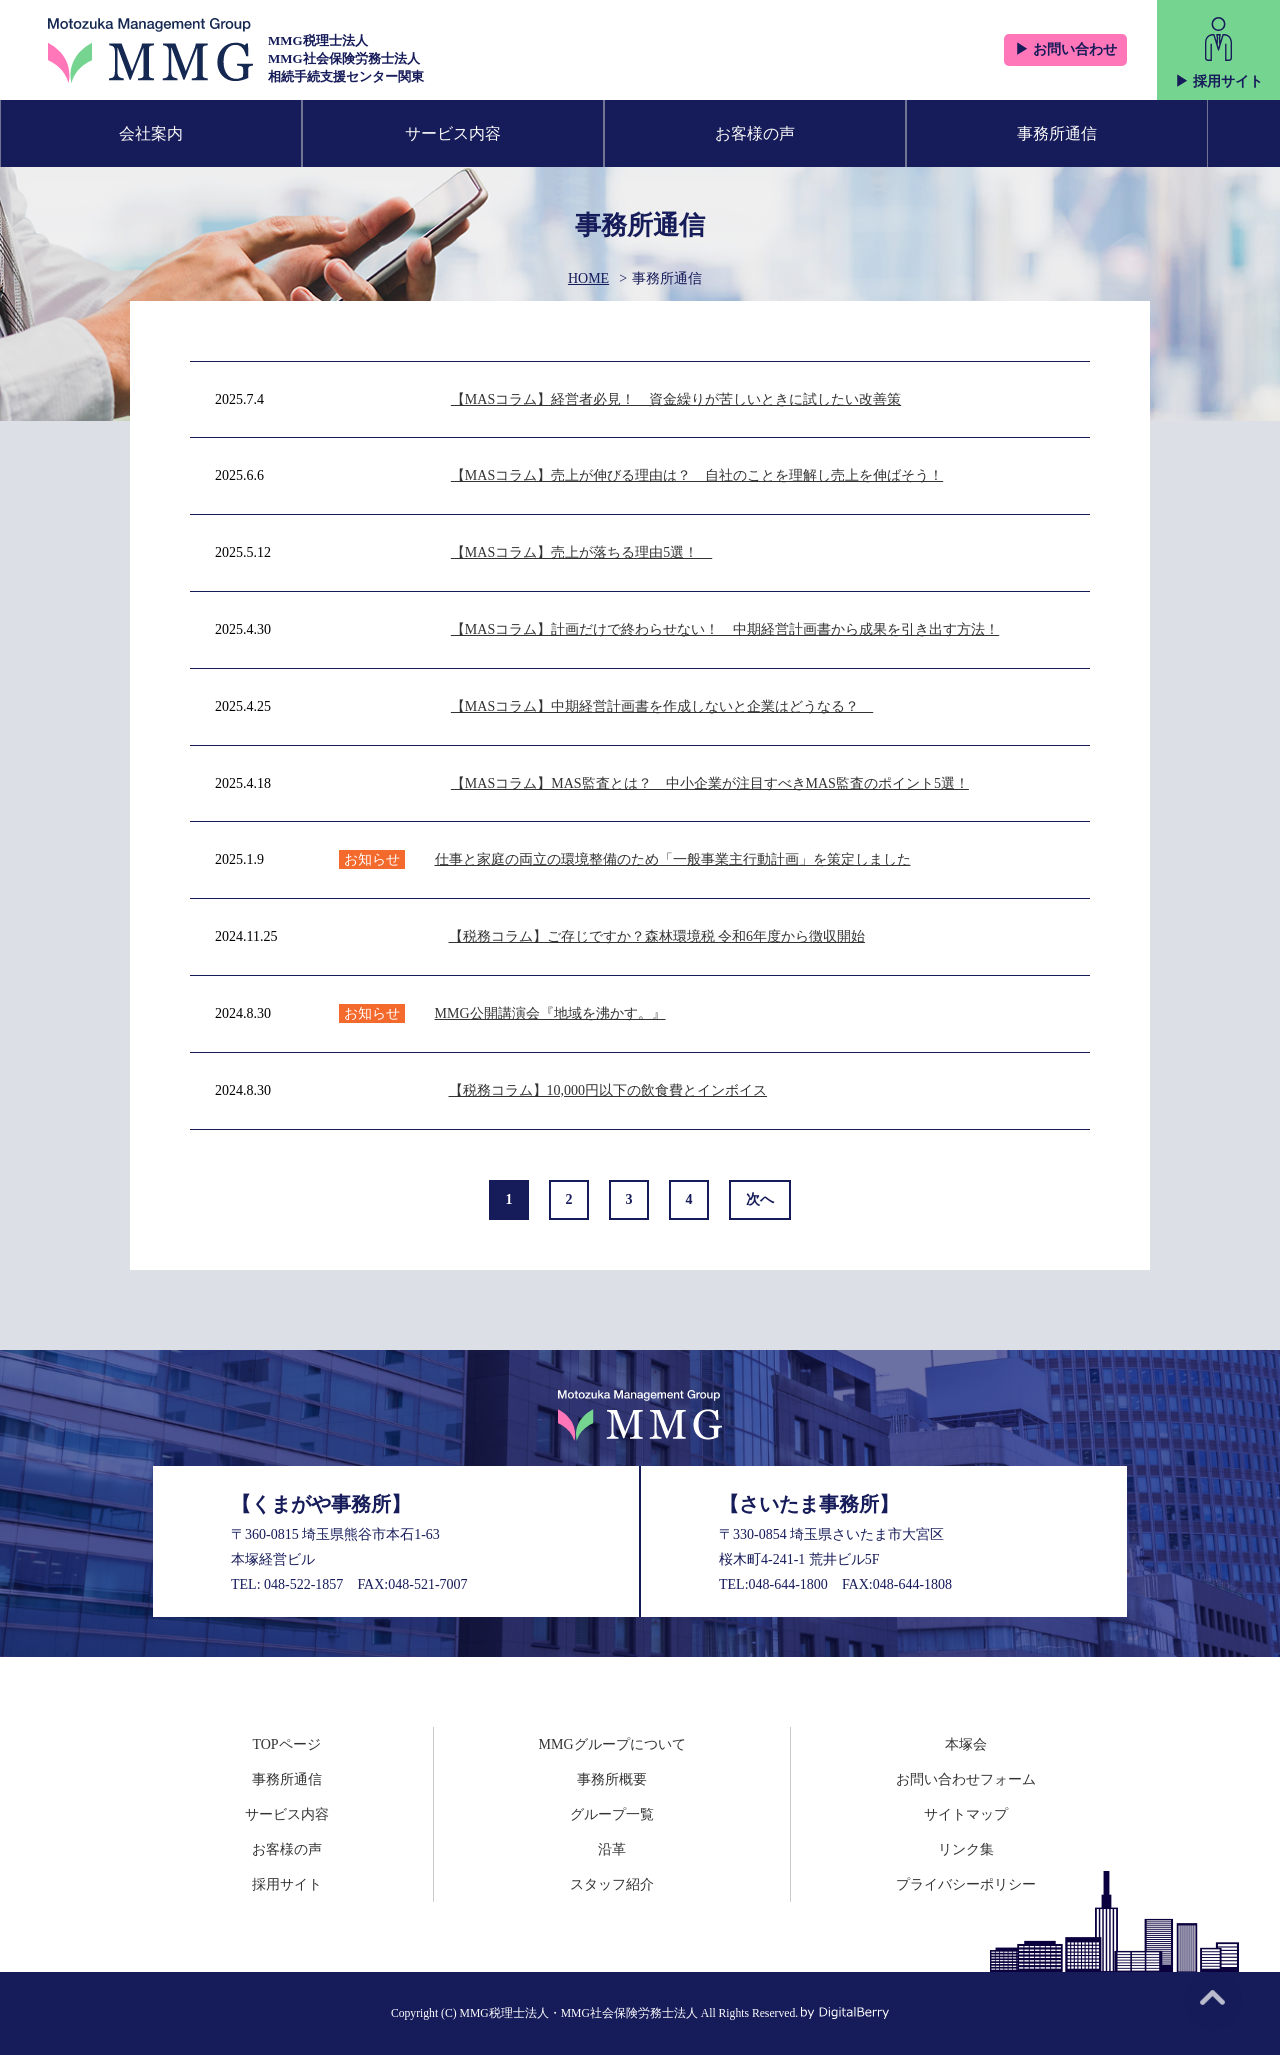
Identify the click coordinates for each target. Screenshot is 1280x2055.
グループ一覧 (612, 1814)
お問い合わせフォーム (966, 1779)
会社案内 (151, 133)
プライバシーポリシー (966, 1884)
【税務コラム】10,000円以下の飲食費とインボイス (608, 1090)
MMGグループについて (612, 1744)
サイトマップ (966, 1814)
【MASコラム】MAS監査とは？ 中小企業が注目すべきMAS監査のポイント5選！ (710, 783)
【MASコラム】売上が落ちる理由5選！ (581, 552)
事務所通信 (1057, 133)
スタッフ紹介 (612, 1884)
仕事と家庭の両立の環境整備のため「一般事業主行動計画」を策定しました (673, 859)
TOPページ (286, 1744)
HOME (588, 278)
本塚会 (966, 1744)
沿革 (612, 1849)
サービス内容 (453, 133)
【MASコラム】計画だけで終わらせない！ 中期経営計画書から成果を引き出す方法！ (725, 629)
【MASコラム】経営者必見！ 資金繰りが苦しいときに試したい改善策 (676, 399)
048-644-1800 (788, 1584)
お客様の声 (755, 133)
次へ (760, 1199)
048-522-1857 (303, 1584)
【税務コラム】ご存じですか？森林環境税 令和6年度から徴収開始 (657, 936)
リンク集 (966, 1849)
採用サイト (287, 1884)
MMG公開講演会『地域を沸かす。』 (550, 1013)
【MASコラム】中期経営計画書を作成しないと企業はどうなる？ (662, 706)
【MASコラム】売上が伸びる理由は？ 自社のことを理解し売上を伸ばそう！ (697, 475)
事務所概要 (612, 1779)
